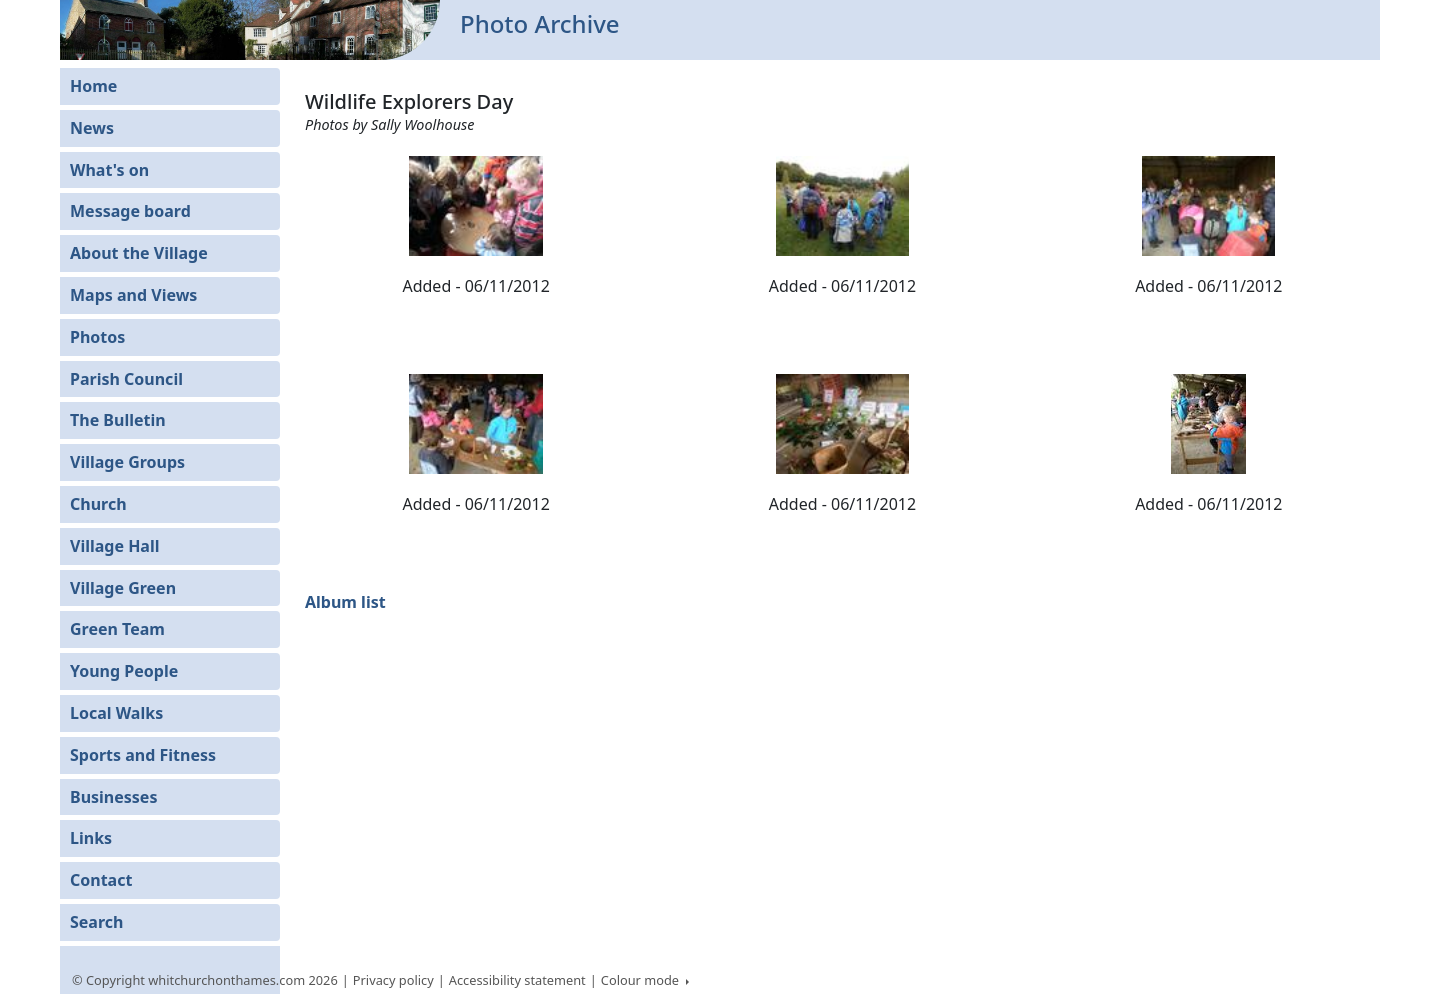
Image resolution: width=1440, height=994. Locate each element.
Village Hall (115, 546)
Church (98, 504)
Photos (97, 337)
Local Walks (116, 713)
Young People (124, 671)
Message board (130, 211)
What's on (109, 170)
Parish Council (126, 379)
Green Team (117, 629)
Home (93, 86)
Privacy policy (393, 980)
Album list (345, 602)
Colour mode (642, 980)
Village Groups (127, 462)
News (92, 128)
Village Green (123, 588)
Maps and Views (133, 295)
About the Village (139, 253)
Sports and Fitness (143, 755)
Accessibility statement (517, 980)
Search (96, 922)
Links (91, 838)
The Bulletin (118, 420)
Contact (101, 880)
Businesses (113, 797)
